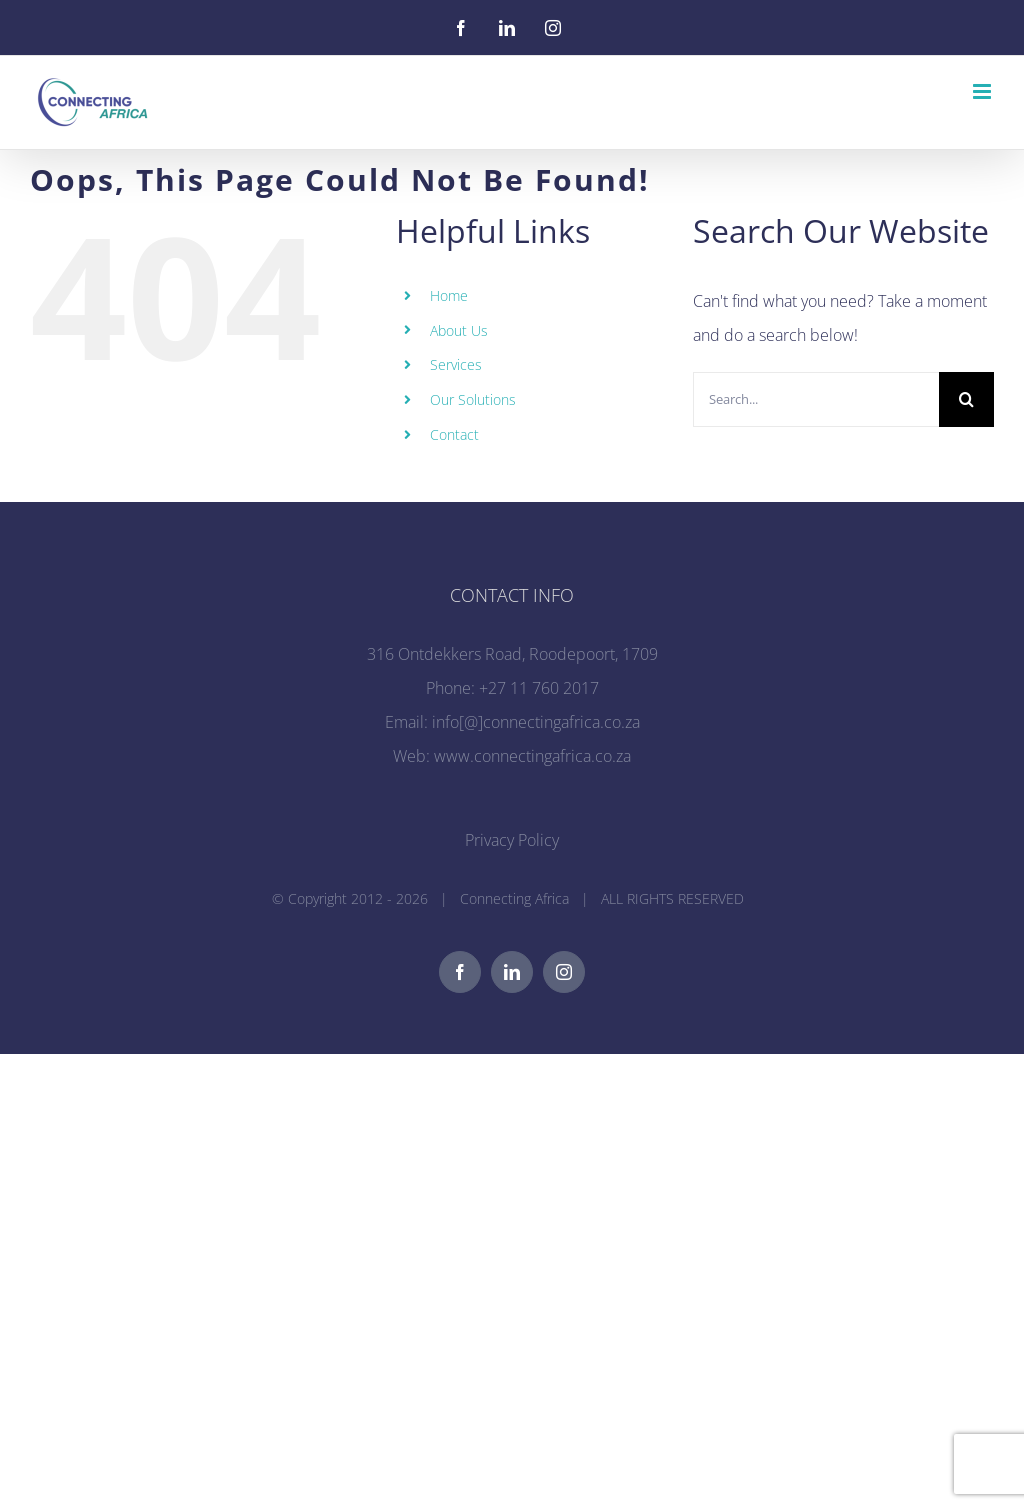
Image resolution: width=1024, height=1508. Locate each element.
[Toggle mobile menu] (983, 91)
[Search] (966, 399)
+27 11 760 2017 (539, 688)
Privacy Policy (512, 840)
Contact (454, 434)
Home (449, 295)
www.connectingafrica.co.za (532, 756)
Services (456, 364)
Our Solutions (473, 399)
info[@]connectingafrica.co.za (536, 722)
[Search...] (816, 399)
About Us (459, 330)
